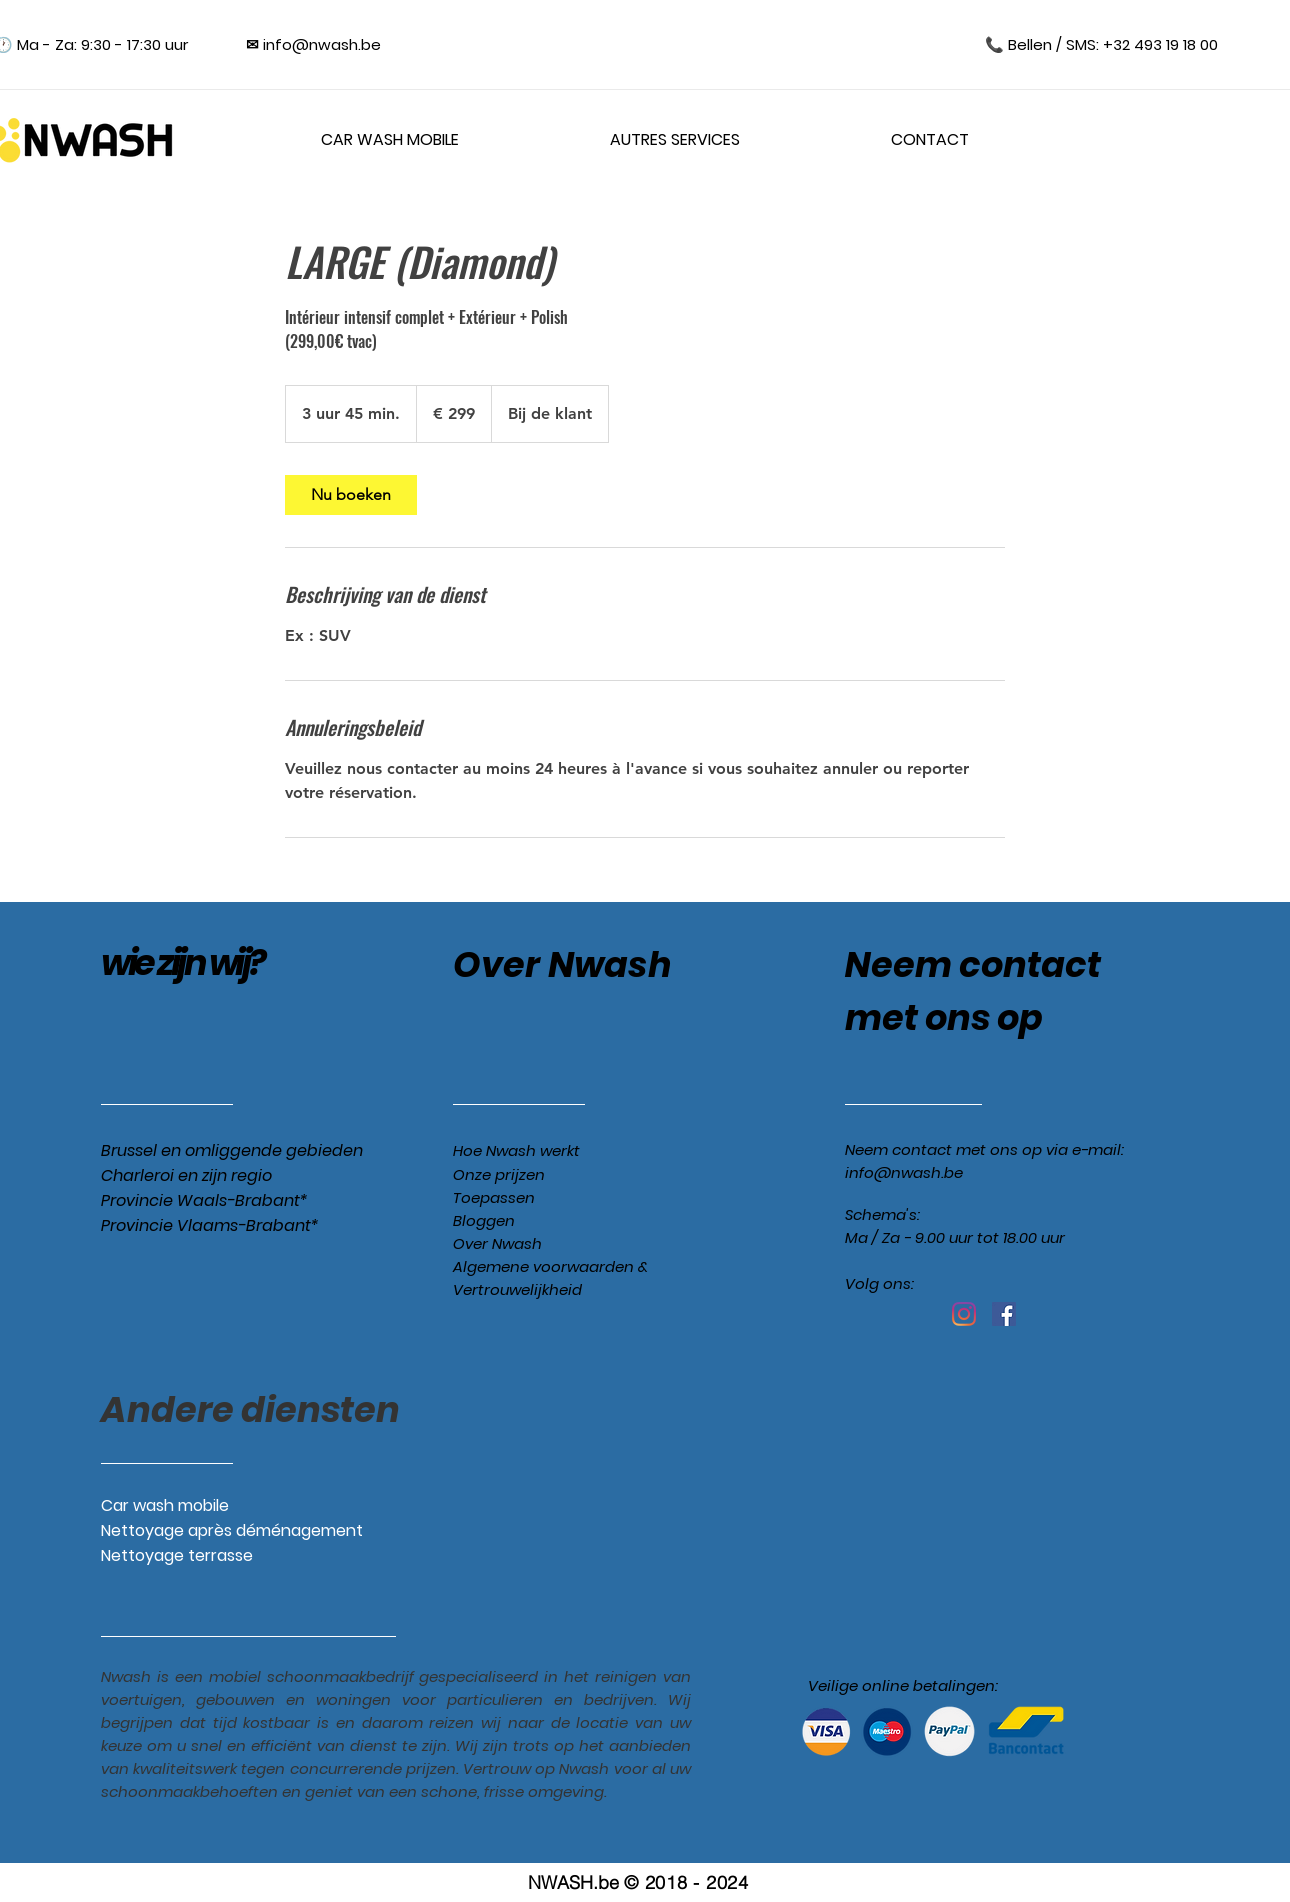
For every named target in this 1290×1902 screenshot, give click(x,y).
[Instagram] (964, 1314)
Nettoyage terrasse (177, 1555)
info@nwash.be (904, 1172)
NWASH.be (573, 1882)
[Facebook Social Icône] (1004, 1314)
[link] (351, 495)
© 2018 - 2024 (686, 1882)
